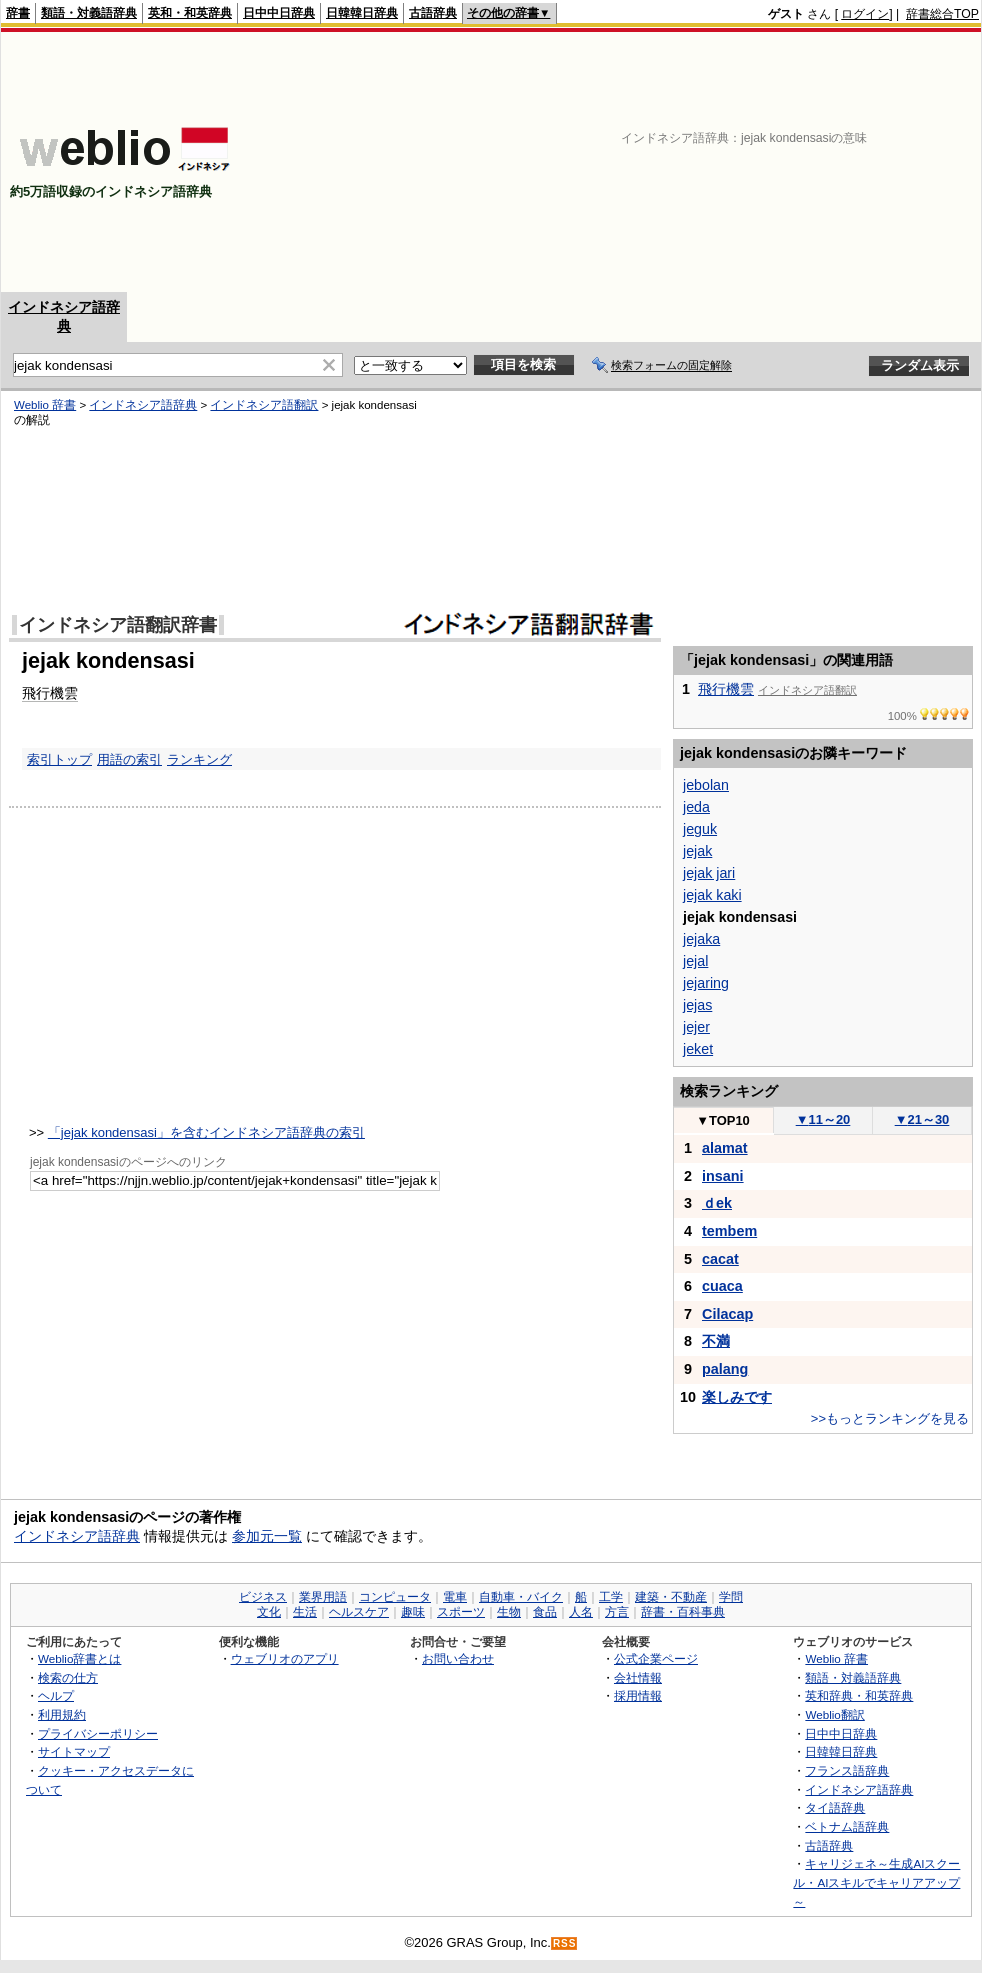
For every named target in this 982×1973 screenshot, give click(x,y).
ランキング (199, 759)
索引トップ (59, 759)
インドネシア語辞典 (143, 405)
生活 (305, 1612)
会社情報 (638, 1677)
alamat (725, 1148)
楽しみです (737, 1397)
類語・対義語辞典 (89, 13)
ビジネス (263, 1597)
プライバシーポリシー (98, 1733)
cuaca (722, 1286)
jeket (698, 1049)
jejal (695, 961)
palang (725, 1369)
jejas (697, 1005)
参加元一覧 (267, 1536)
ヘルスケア (359, 1612)
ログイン (865, 14)
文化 (269, 1612)
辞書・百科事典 (683, 1612)
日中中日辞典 (279, 13)
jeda (696, 807)
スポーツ (461, 1612)
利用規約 (62, 1714)
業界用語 (323, 1597)
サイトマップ (74, 1751)
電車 (455, 1597)
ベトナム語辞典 (847, 1826)
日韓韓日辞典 (362, 13)
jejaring (706, 983)
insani (723, 1176)
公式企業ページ (656, 1658)
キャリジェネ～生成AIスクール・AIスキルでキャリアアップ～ (876, 1882)
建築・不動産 (671, 1597)
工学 (611, 1597)
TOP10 (723, 1120)
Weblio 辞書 (45, 405)
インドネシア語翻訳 (264, 405)
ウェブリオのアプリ (285, 1658)
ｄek (717, 1203)
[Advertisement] (841, 162)
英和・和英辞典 (190, 13)
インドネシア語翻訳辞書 (118, 625)
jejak (697, 851)
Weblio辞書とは (79, 1658)
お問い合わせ (458, 1658)
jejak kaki (712, 895)
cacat (720, 1259)
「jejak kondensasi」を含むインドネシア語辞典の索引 (206, 1132)
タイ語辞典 (835, 1807)
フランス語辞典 (847, 1770)
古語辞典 (433, 13)
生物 (509, 1612)
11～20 (823, 1119)
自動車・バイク (521, 1597)
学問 (731, 1597)
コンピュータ (395, 1597)
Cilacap (727, 1314)
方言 (617, 1612)
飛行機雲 (50, 693)
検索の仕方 (68, 1677)
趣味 (413, 1612)
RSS (565, 1943)
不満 (716, 1341)
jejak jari (709, 873)
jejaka (701, 939)
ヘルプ (56, 1695)
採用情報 (638, 1695)
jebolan (706, 785)
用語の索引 (129, 759)
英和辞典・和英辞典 (859, 1695)
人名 (581, 1612)
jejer (696, 1027)
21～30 (922, 1119)
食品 (545, 1612)
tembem (729, 1231)
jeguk (700, 829)
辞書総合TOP (942, 14)
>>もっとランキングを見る (890, 1418)
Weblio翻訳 (834, 1714)
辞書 (18, 13)
